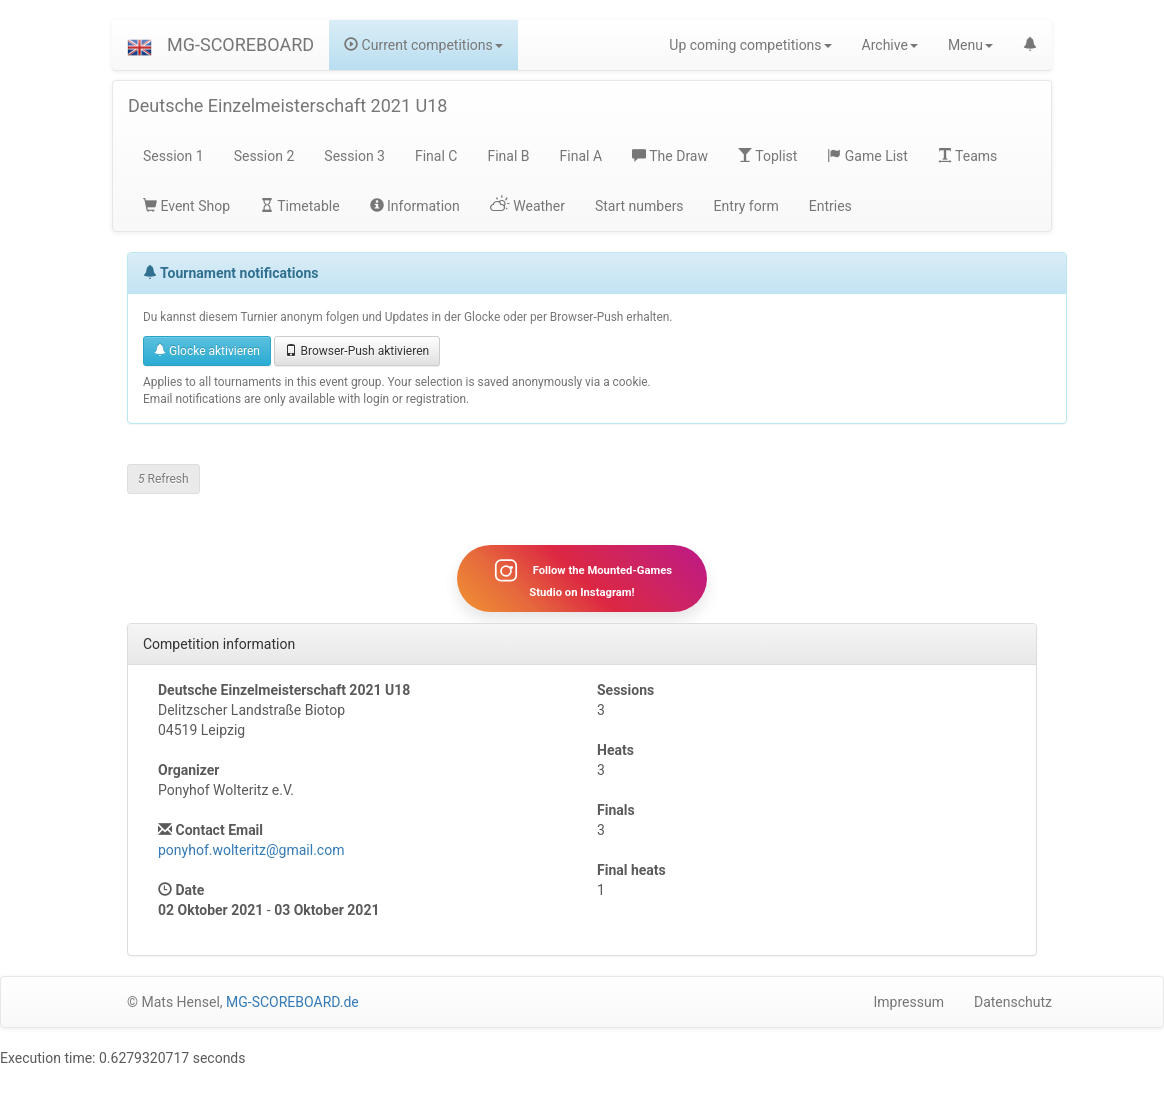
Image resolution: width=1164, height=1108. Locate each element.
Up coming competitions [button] (750, 45)
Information (415, 206)
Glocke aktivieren (207, 351)
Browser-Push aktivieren (357, 351)
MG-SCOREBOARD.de (292, 1002)
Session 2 (264, 156)
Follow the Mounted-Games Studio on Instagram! (582, 578)
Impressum (909, 1002)
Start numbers (639, 206)
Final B (508, 156)
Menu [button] (970, 45)
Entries (830, 206)
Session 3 (354, 156)
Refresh (163, 479)
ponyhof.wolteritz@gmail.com (251, 850)
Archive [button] (890, 45)
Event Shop (186, 206)
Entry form (746, 206)
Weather (527, 206)
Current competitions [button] (423, 45)
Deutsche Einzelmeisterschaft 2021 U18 (287, 105)
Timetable (300, 206)
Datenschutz (1013, 1002)
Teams (967, 156)
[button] (139, 45)
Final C (436, 156)
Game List (867, 156)
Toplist (767, 156)
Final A (581, 156)
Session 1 (173, 156)
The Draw (670, 156)
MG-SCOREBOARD (240, 44)
